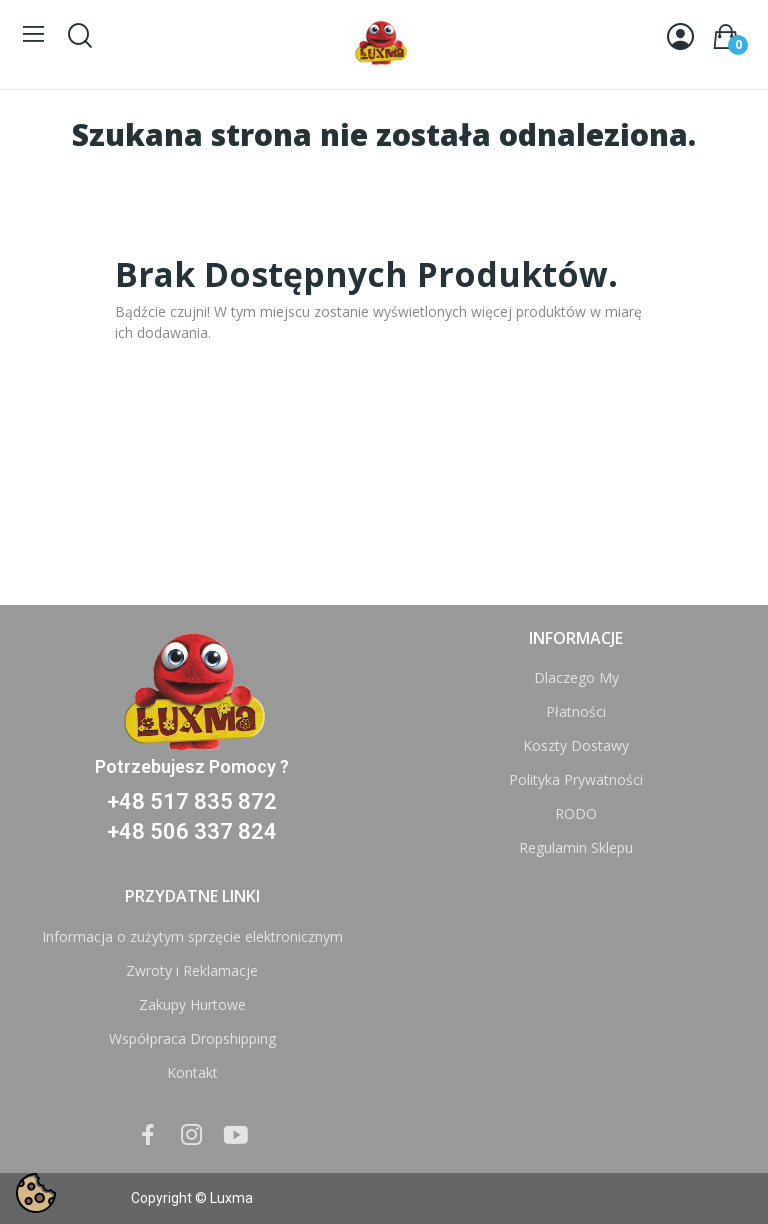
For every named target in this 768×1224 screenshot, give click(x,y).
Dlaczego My (576, 677)
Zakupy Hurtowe (192, 1004)
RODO (576, 813)
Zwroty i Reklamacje (192, 970)
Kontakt (192, 1072)
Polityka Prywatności (576, 779)
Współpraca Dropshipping (192, 1038)
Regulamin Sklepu (576, 847)
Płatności (576, 711)
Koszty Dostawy (576, 745)
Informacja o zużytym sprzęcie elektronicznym (192, 936)
